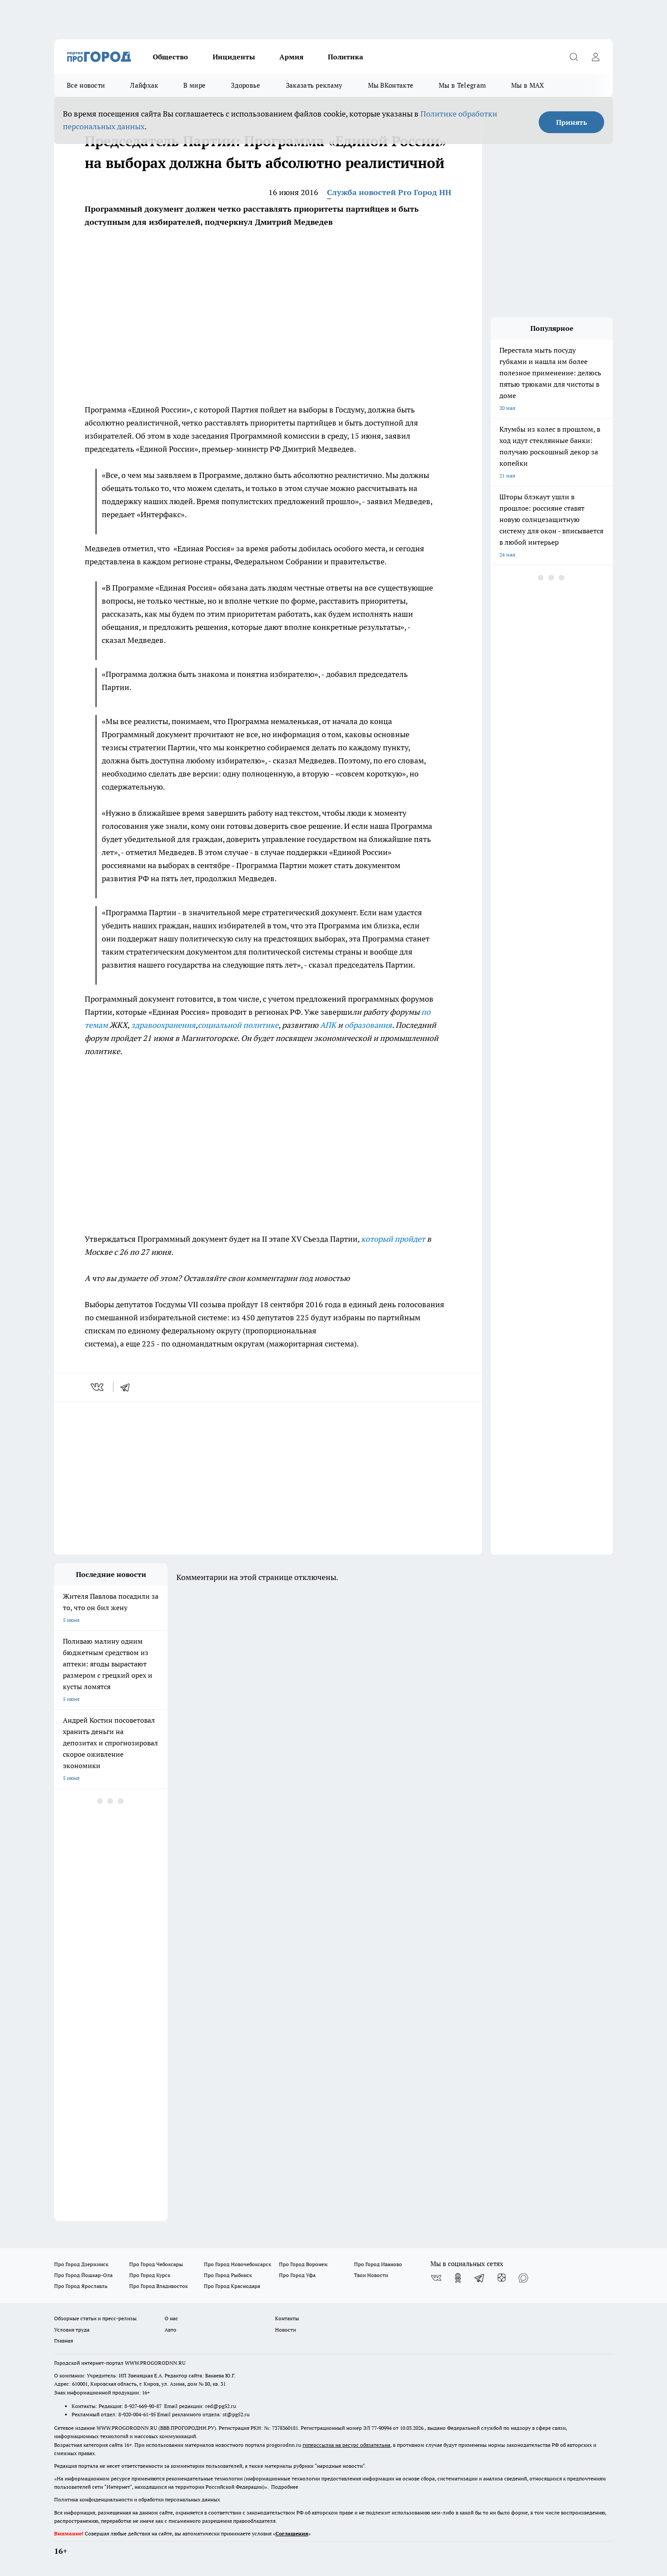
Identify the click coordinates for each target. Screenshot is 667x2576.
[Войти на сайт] (595, 56)
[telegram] (128, 1387)
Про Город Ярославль (80, 2286)
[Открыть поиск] (573, 56)
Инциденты (234, 56)
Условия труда (71, 2329)
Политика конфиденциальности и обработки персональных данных (137, 2499)
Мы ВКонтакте (391, 85)
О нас (171, 2318)
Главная (63, 2340)
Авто (170, 2329)
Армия (291, 56)
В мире (194, 85)
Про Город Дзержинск (81, 2264)
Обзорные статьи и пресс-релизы (95, 2318)
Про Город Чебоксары (156, 2264)
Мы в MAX (527, 85)
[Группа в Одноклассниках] (458, 2278)
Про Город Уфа (297, 2275)
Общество (170, 56)
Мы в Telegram (462, 85)
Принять (571, 122)
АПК (328, 1025)
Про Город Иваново (378, 2264)
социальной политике (238, 1025)
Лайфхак (144, 85)
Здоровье (245, 85)
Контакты (287, 2318)
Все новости (86, 85)
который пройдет (393, 1239)
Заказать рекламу (314, 85)
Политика (345, 56)
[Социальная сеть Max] (523, 2278)
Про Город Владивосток (158, 2286)
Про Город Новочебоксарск (237, 2264)
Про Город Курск (149, 2275)
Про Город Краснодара (232, 2286)
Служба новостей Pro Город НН (389, 192)
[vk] (98, 1387)
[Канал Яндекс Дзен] (501, 2278)
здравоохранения (163, 1025)
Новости (285, 2329)
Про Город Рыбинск (228, 2275)
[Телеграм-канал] (480, 2278)
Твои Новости (371, 2275)
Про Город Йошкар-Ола (83, 2275)
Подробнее (284, 2486)
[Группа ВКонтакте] (436, 2278)
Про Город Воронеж (303, 2264)
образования (368, 1025)
